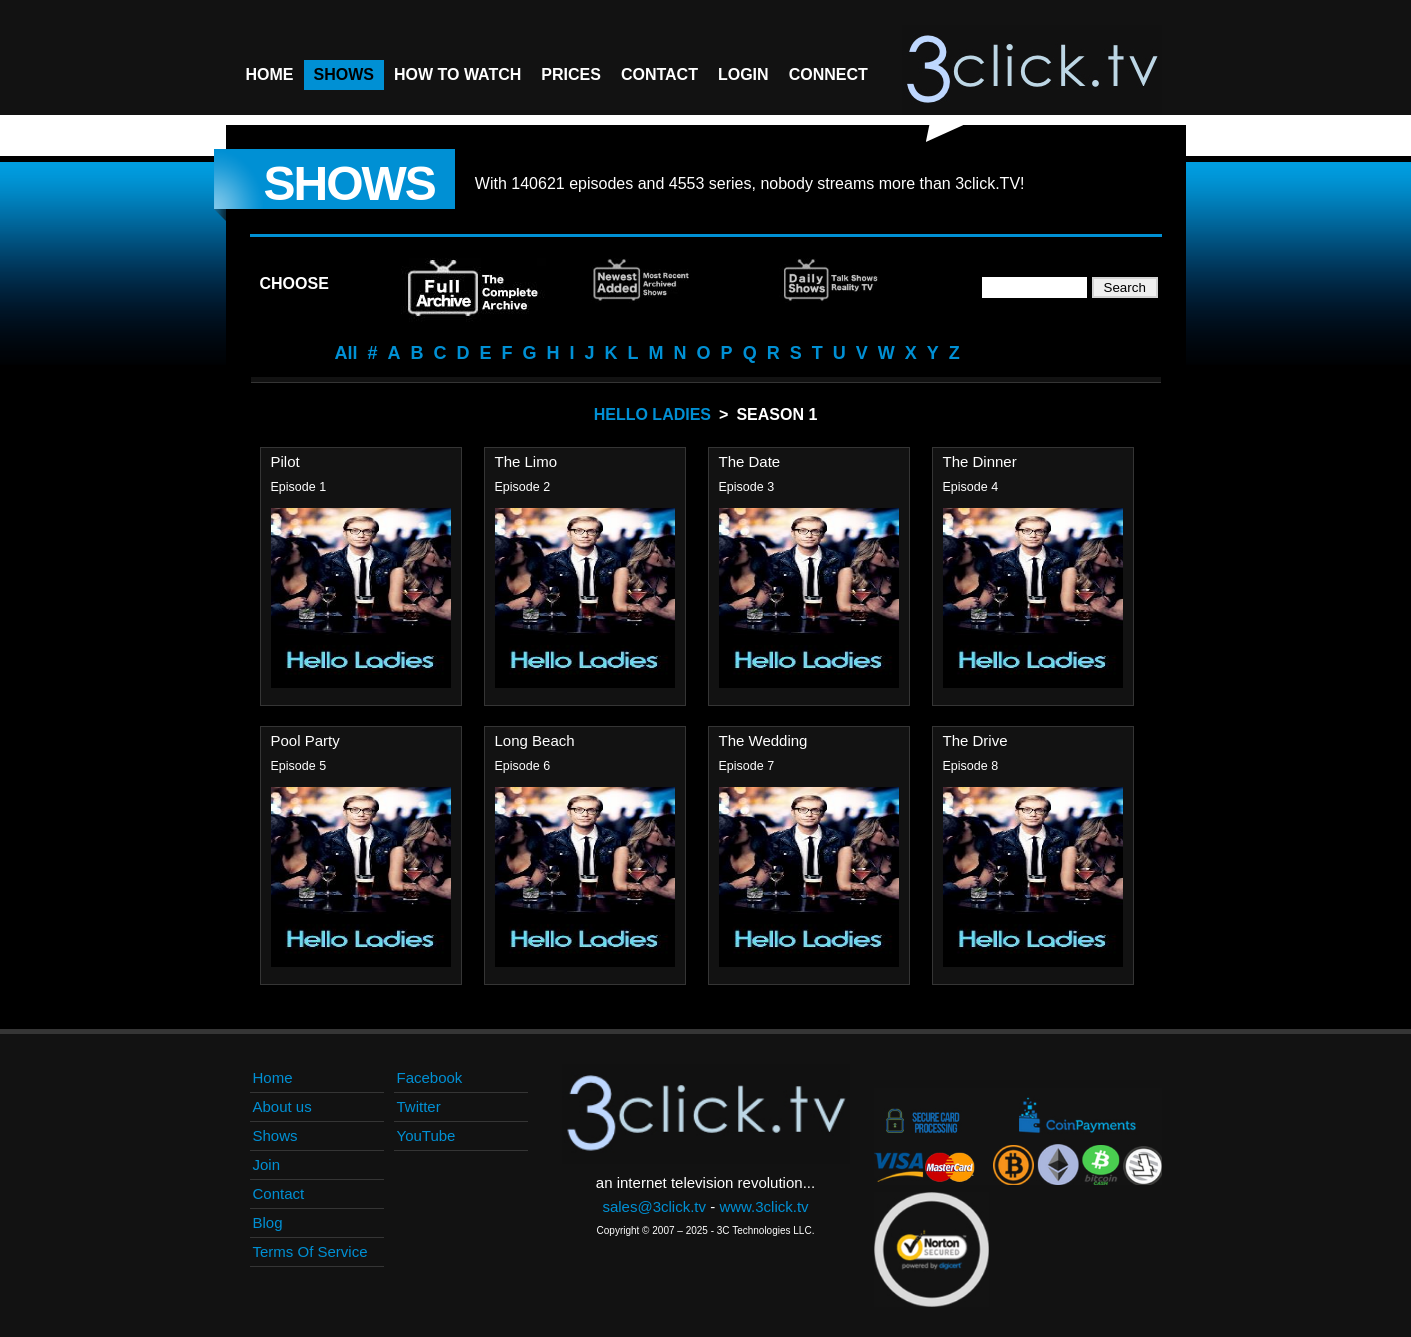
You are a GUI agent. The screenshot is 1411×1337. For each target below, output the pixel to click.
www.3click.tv (763, 1206)
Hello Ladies (652, 414)
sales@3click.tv (654, 1206)
